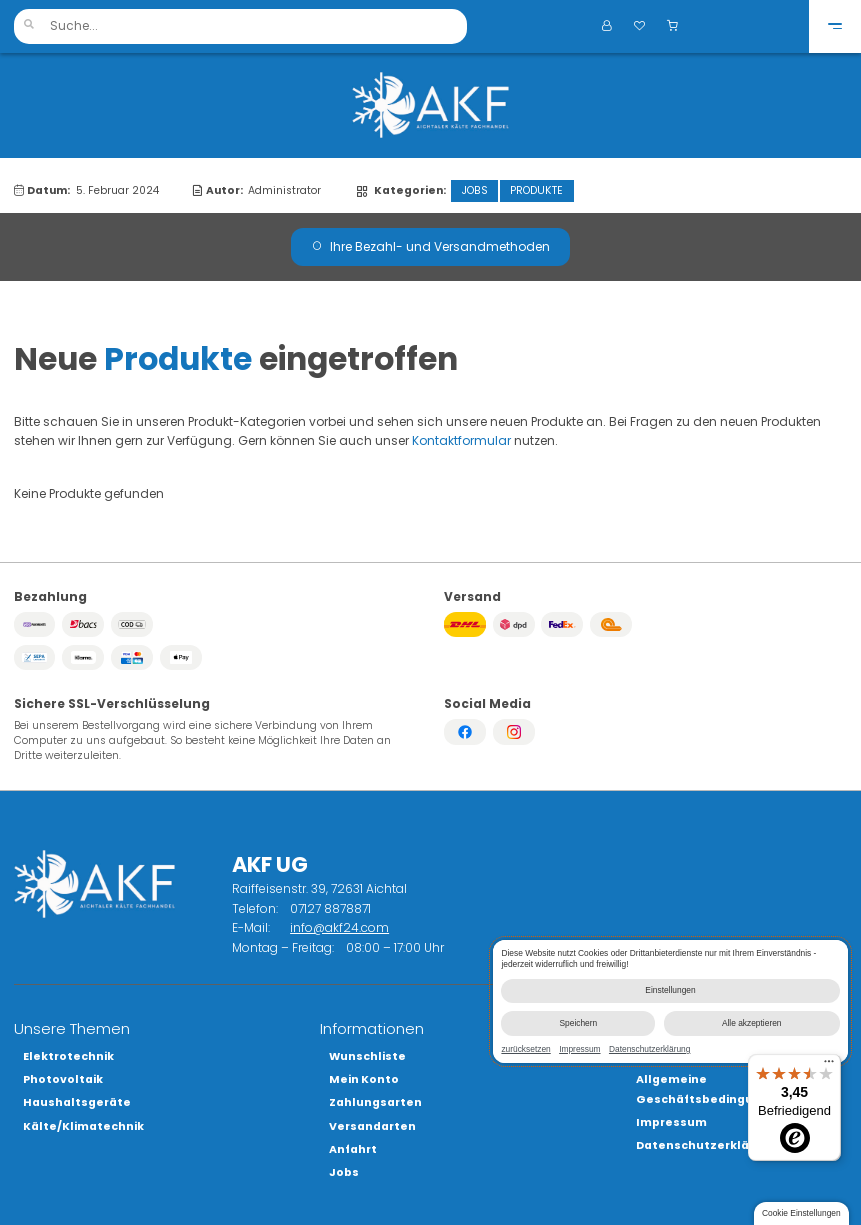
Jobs (475, 190)
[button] (28, 26)
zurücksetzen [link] (525, 1049)
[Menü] (829, 1066)
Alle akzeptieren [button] (751, 1023)
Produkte (536, 190)
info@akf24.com (339, 927)
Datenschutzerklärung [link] (648, 1049)
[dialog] (670, 1001)
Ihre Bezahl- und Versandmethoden (431, 246)
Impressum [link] (579, 1049)
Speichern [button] (578, 1023)
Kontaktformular (461, 440)
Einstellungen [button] (670, 990)
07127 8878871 (330, 908)
